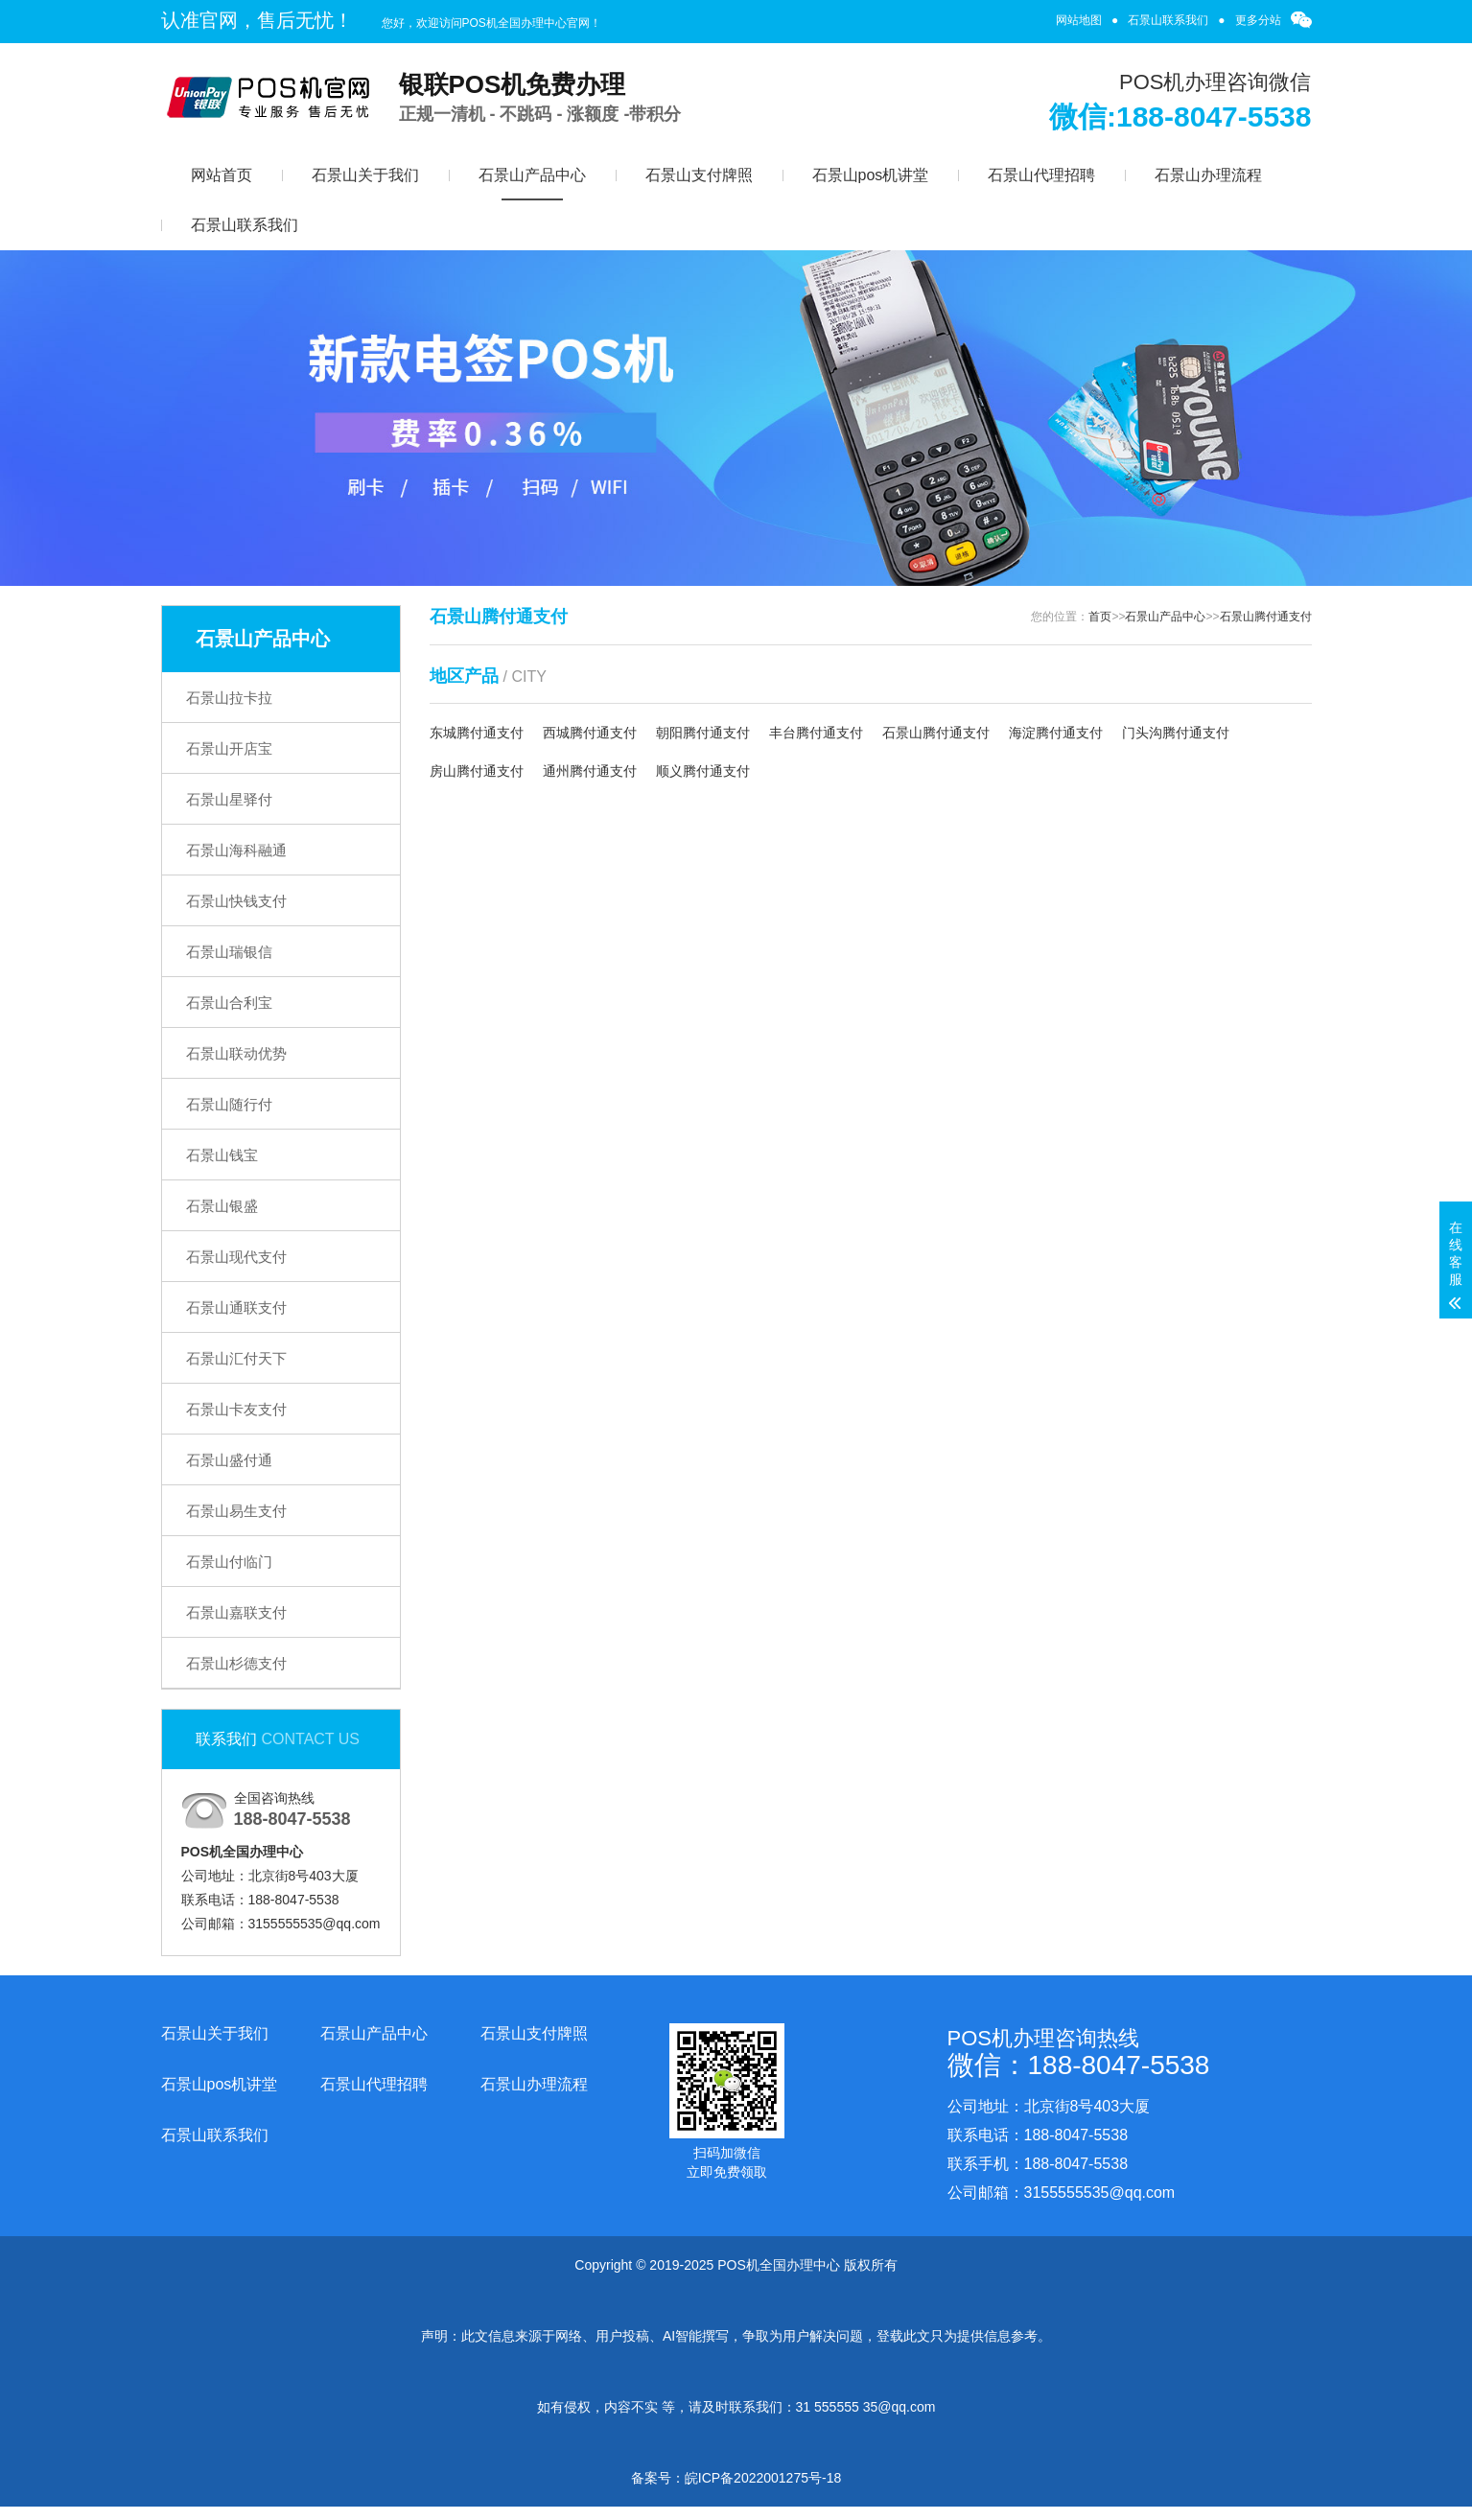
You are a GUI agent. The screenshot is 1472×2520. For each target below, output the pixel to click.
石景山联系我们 (1168, 20)
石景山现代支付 (236, 1256)
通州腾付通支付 (590, 771)
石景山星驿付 (229, 799)
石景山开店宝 (229, 748)
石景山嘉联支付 (236, 1612)
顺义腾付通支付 (703, 771)
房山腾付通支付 (477, 771)
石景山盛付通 (229, 1460)
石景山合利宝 (229, 1002)
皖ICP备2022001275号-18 (763, 2477)
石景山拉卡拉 (229, 697)
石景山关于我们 (365, 175)
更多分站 (1258, 20)
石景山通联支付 (236, 1307)
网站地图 (1079, 20)
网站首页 (221, 175)
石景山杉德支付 (236, 1663)
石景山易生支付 (236, 1511)
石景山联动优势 (236, 1053)
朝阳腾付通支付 (703, 732)
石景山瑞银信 (229, 952)
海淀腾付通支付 (1056, 732)
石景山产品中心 (532, 175)
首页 (1099, 616)
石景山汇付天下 (236, 1358)
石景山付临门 (229, 1561)
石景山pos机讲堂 (870, 175)
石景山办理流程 (1208, 175)
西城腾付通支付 (590, 732)
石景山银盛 (222, 1206)
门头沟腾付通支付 (1175, 732)
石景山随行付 (229, 1104)
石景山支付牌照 (699, 175)
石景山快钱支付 (236, 901)
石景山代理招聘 (1041, 175)
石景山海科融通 (236, 850)
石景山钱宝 (222, 1155)
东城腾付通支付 (477, 732)
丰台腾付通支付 (816, 732)
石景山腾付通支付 (1266, 616)
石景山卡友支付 (236, 1409)
